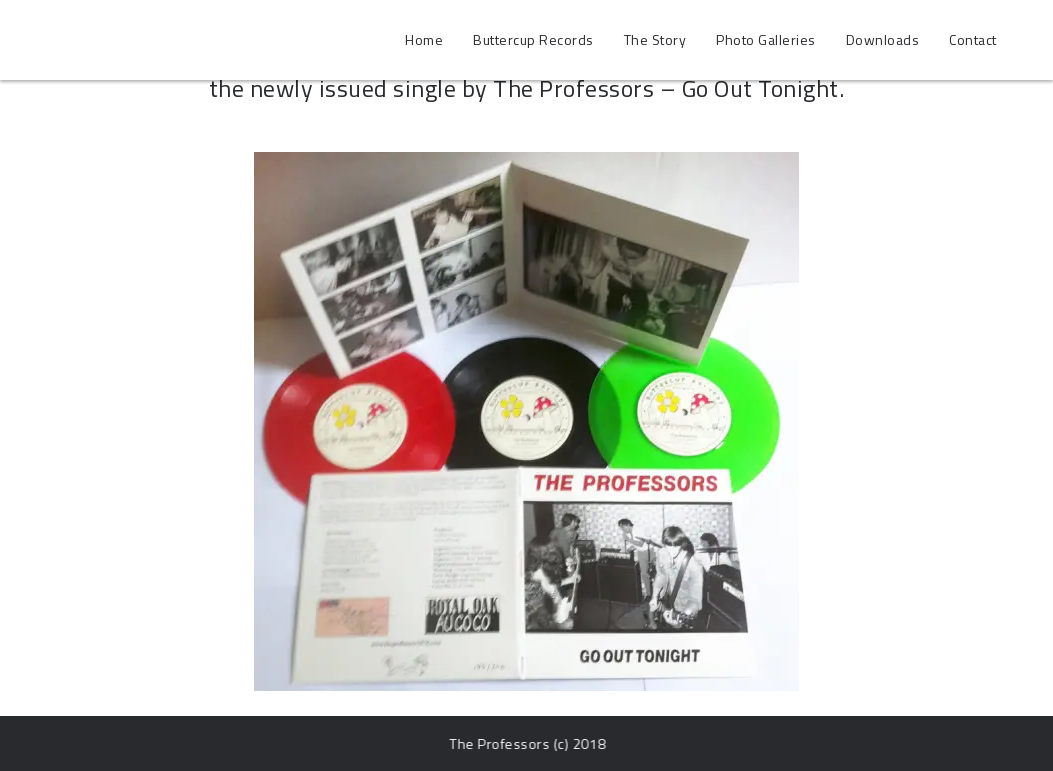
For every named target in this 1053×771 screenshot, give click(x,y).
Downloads (883, 39)
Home (424, 39)
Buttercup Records (533, 39)
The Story (655, 39)
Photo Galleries (766, 39)
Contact (973, 39)
